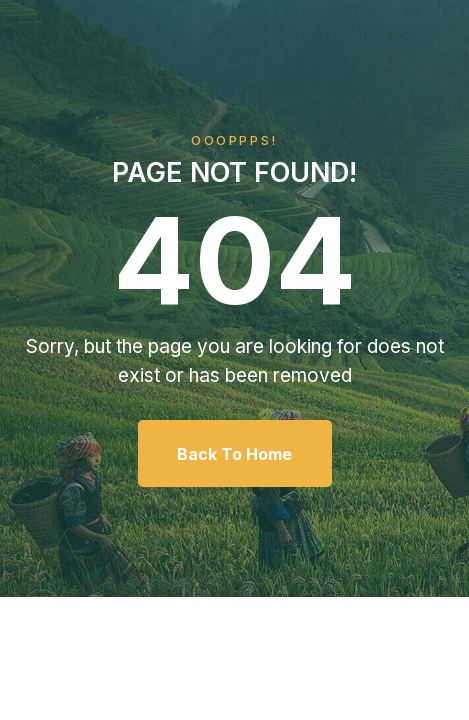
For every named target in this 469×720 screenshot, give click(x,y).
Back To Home (234, 454)
